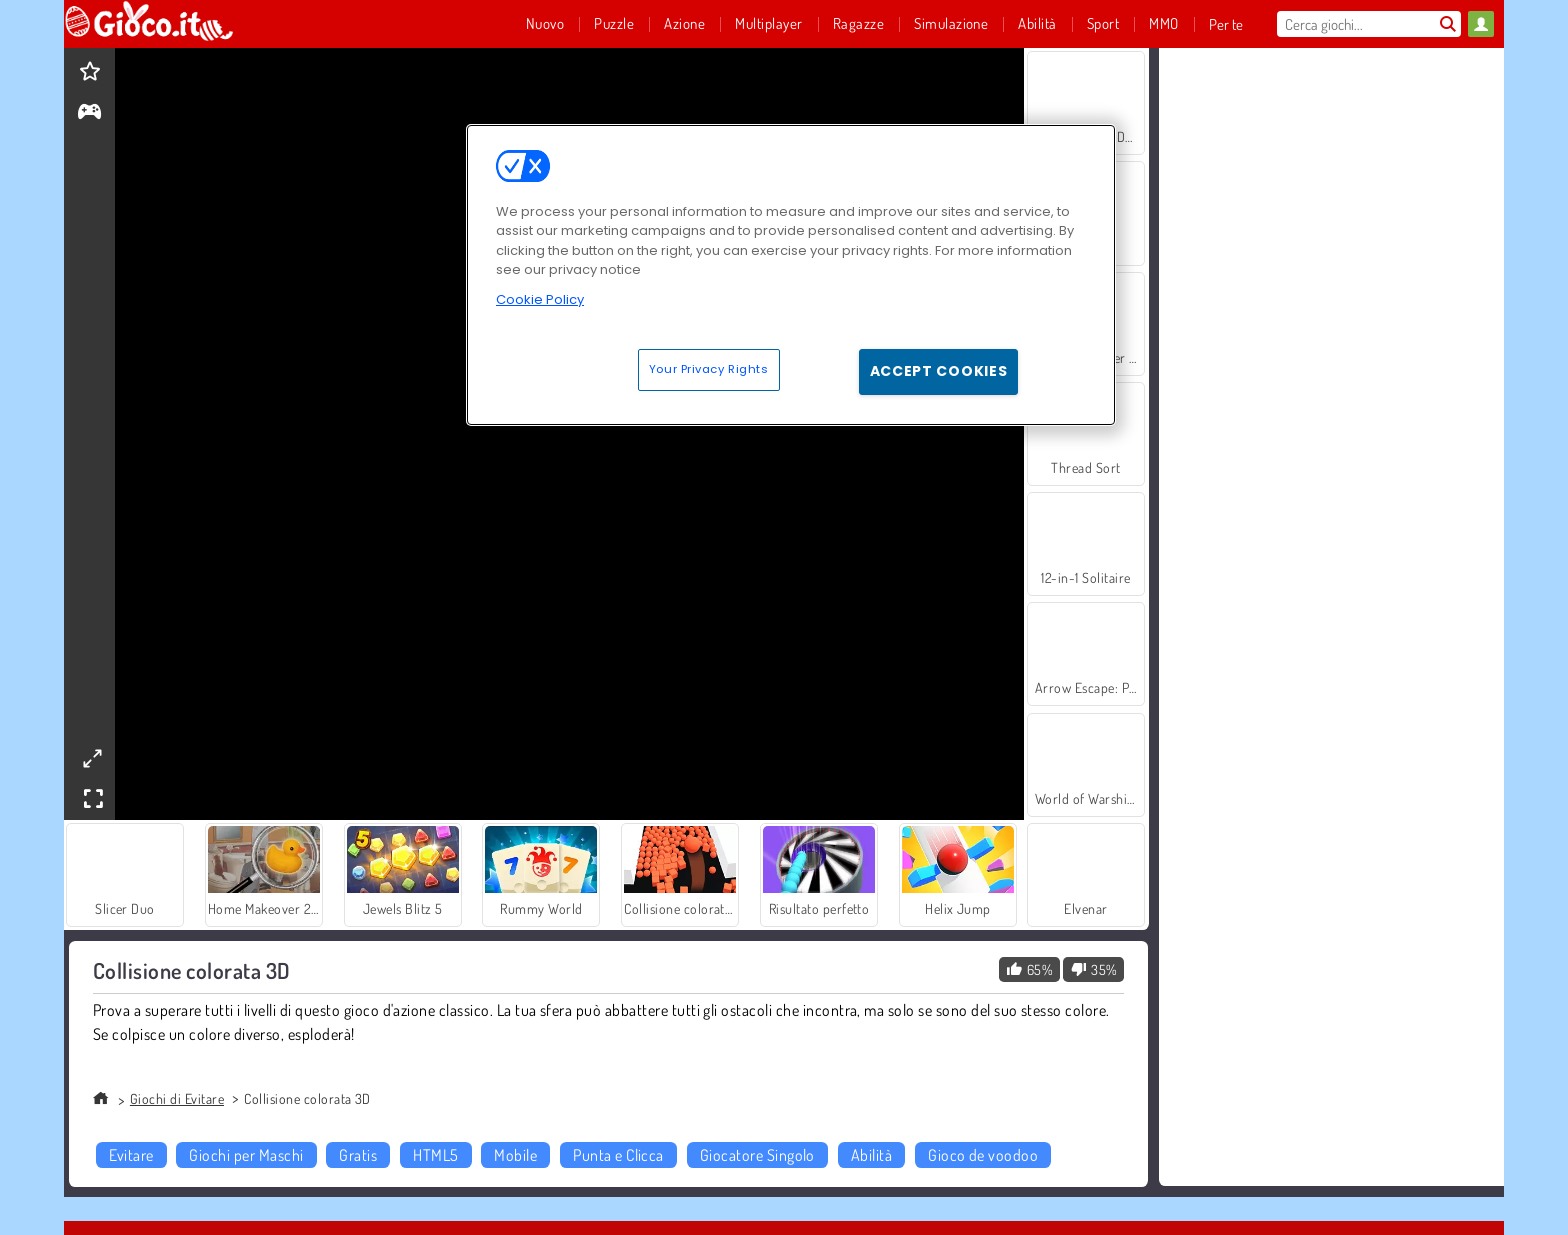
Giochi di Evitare (177, 1098)
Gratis (358, 1155)
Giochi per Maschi (246, 1155)
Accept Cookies (939, 371)
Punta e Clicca (618, 1155)
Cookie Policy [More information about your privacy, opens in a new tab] (540, 299)
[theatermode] (92, 758)
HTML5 (435, 1155)
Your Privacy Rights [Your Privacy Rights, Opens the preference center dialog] (709, 369)
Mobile (515, 1155)
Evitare (131, 1155)
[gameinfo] (89, 113)
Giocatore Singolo (757, 1155)
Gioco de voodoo (983, 1155)
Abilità (871, 1155)
